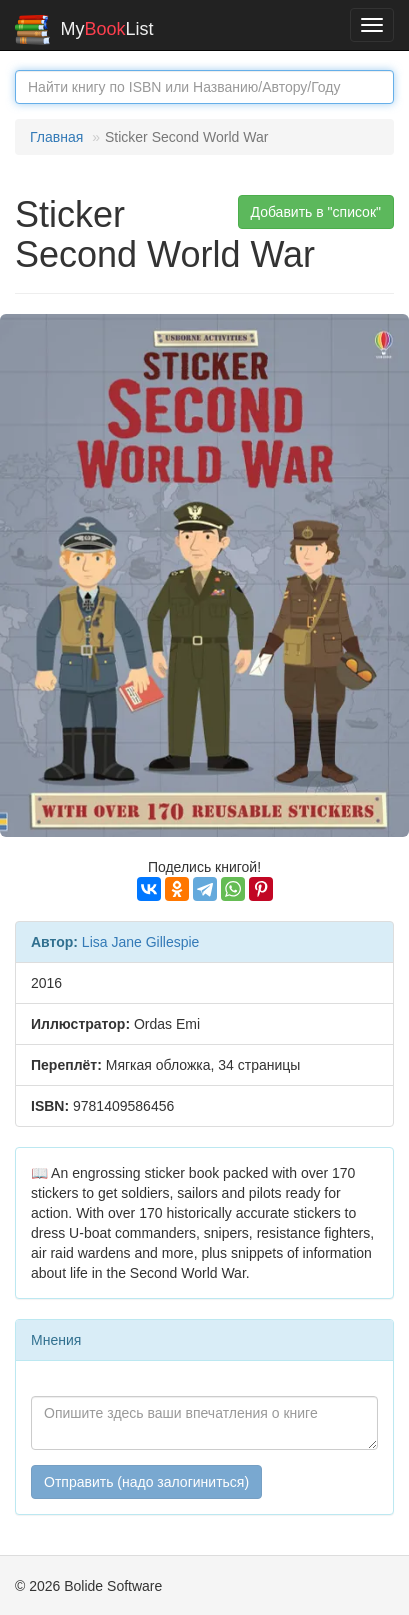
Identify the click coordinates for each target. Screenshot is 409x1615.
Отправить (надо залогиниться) (146, 1482)
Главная (56, 137)
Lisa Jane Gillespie (141, 942)
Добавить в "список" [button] (316, 212)
